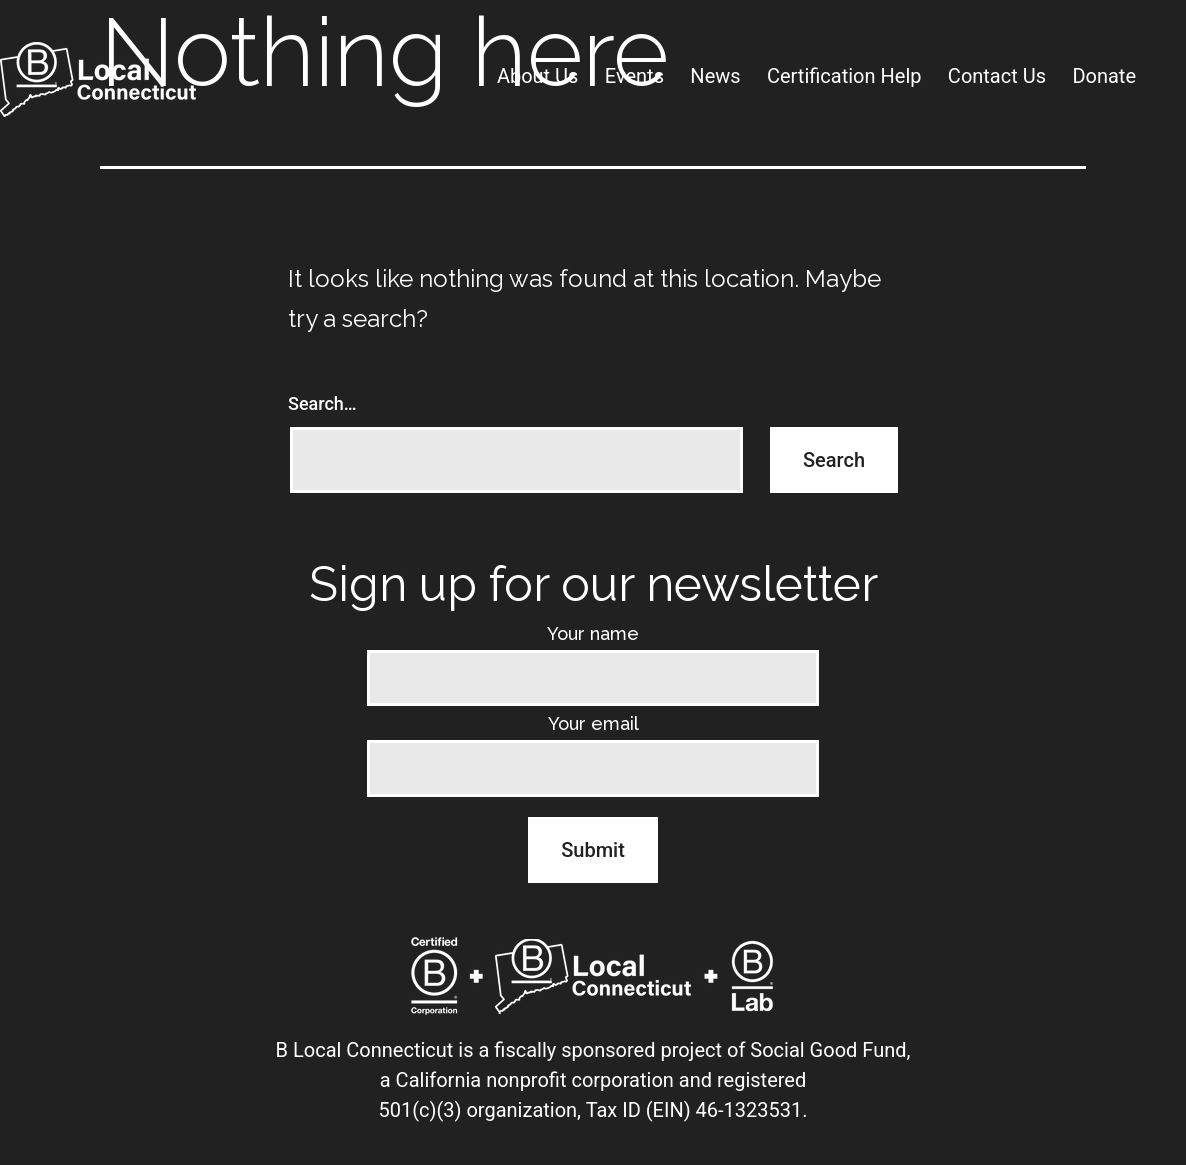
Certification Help (844, 76)
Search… (322, 403)
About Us (538, 76)
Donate (1104, 76)
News (715, 76)
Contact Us (997, 76)
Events (634, 76)
